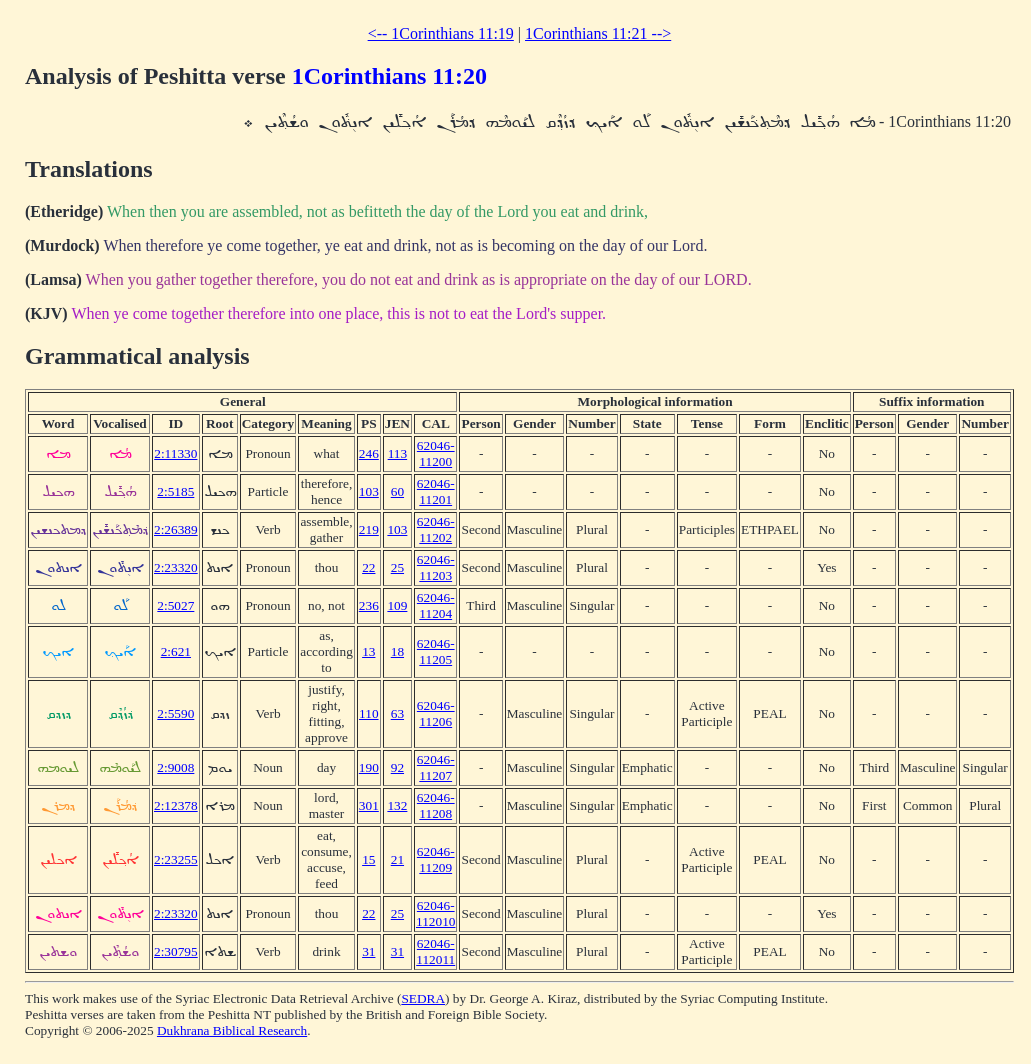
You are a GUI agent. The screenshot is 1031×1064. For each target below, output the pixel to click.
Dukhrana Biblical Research (232, 1030)
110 (369, 713)
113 (398, 453)
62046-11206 (436, 713)
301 (369, 805)
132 (397, 805)
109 (397, 605)
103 (369, 491)
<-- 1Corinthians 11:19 (441, 33)
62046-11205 (436, 651)
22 (368, 567)
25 (397, 567)
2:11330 (175, 453)
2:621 (176, 651)
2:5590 (175, 713)
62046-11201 (436, 491)
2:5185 (175, 491)
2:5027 (175, 605)
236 (369, 605)
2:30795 (176, 951)
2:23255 (176, 859)
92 (397, 767)
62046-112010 (436, 913)
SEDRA (423, 998)
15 (368, 859)
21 (397, 859)
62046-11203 (436, 567)
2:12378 (176, 805)
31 (368, 951)
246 (369, 453)
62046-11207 (436, 767)
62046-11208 (436, 805)
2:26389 (176, 529)
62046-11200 (436, 453)
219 (369, 529)
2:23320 (176, 567)
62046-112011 (435, 951)
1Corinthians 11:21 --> (598, 33)
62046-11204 (436, 605)
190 (369, 767)
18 (397, 651)
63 (397, 713)
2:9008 (175, 767)
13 (368, 651)
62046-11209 (436, 859)
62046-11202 (436, 529)
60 (397, 491)
